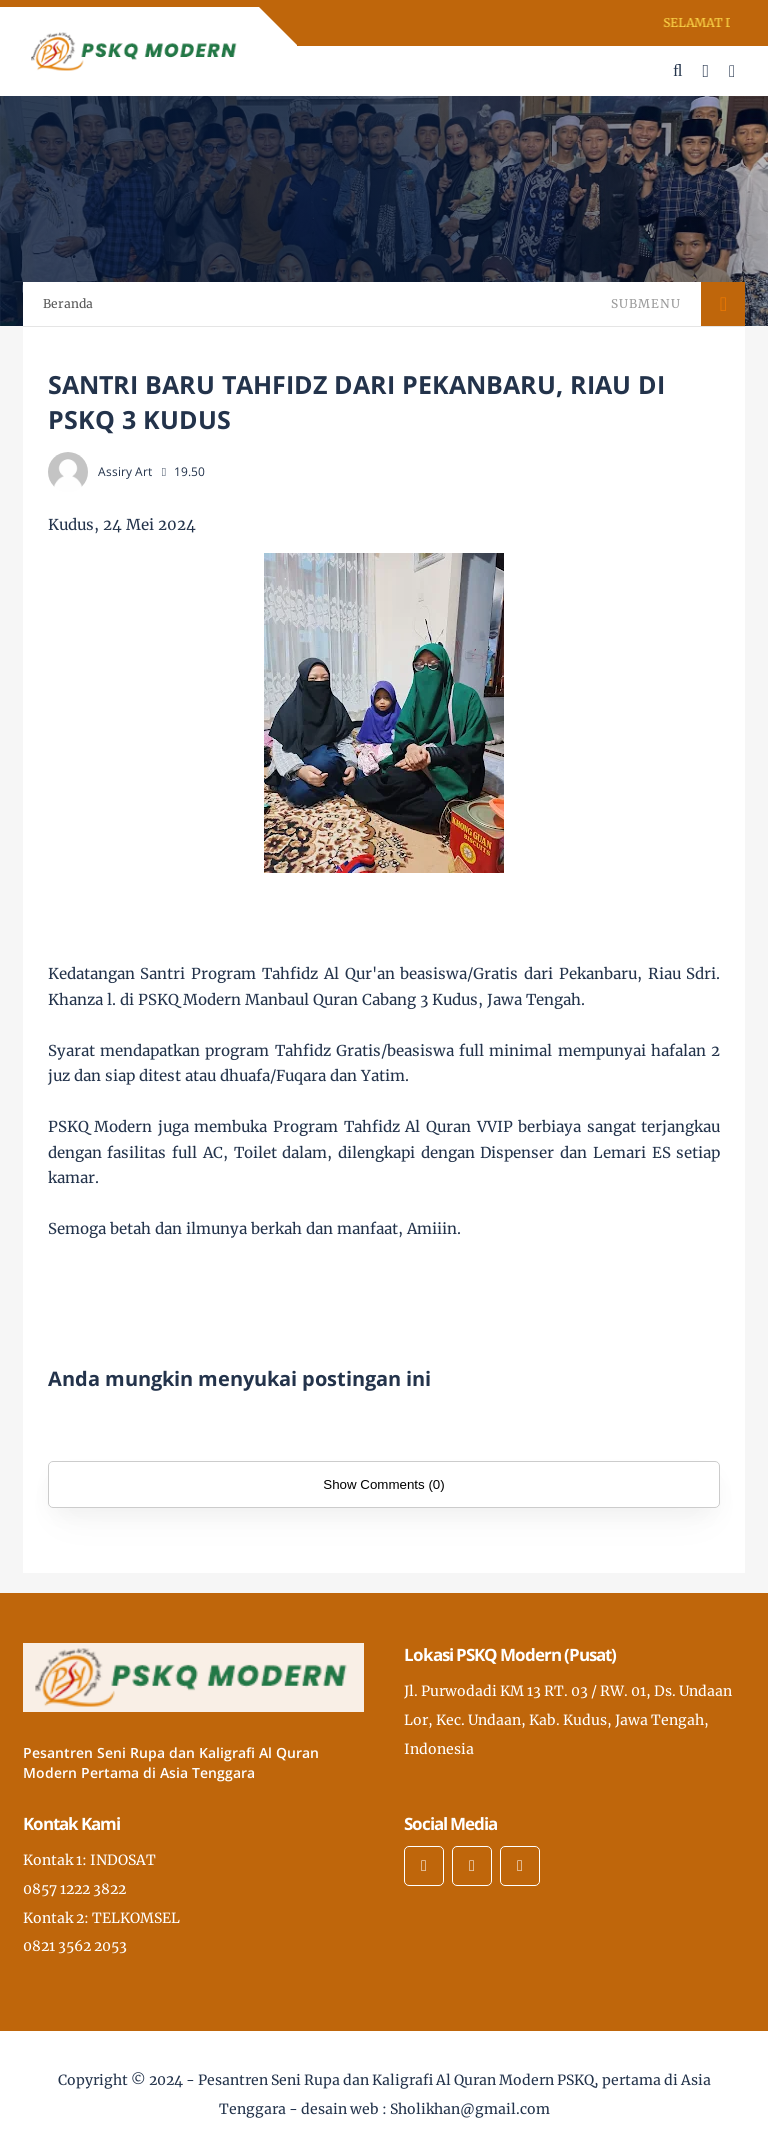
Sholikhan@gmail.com (470, 2109)
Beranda (68, 303)
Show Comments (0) (383, 1484)
